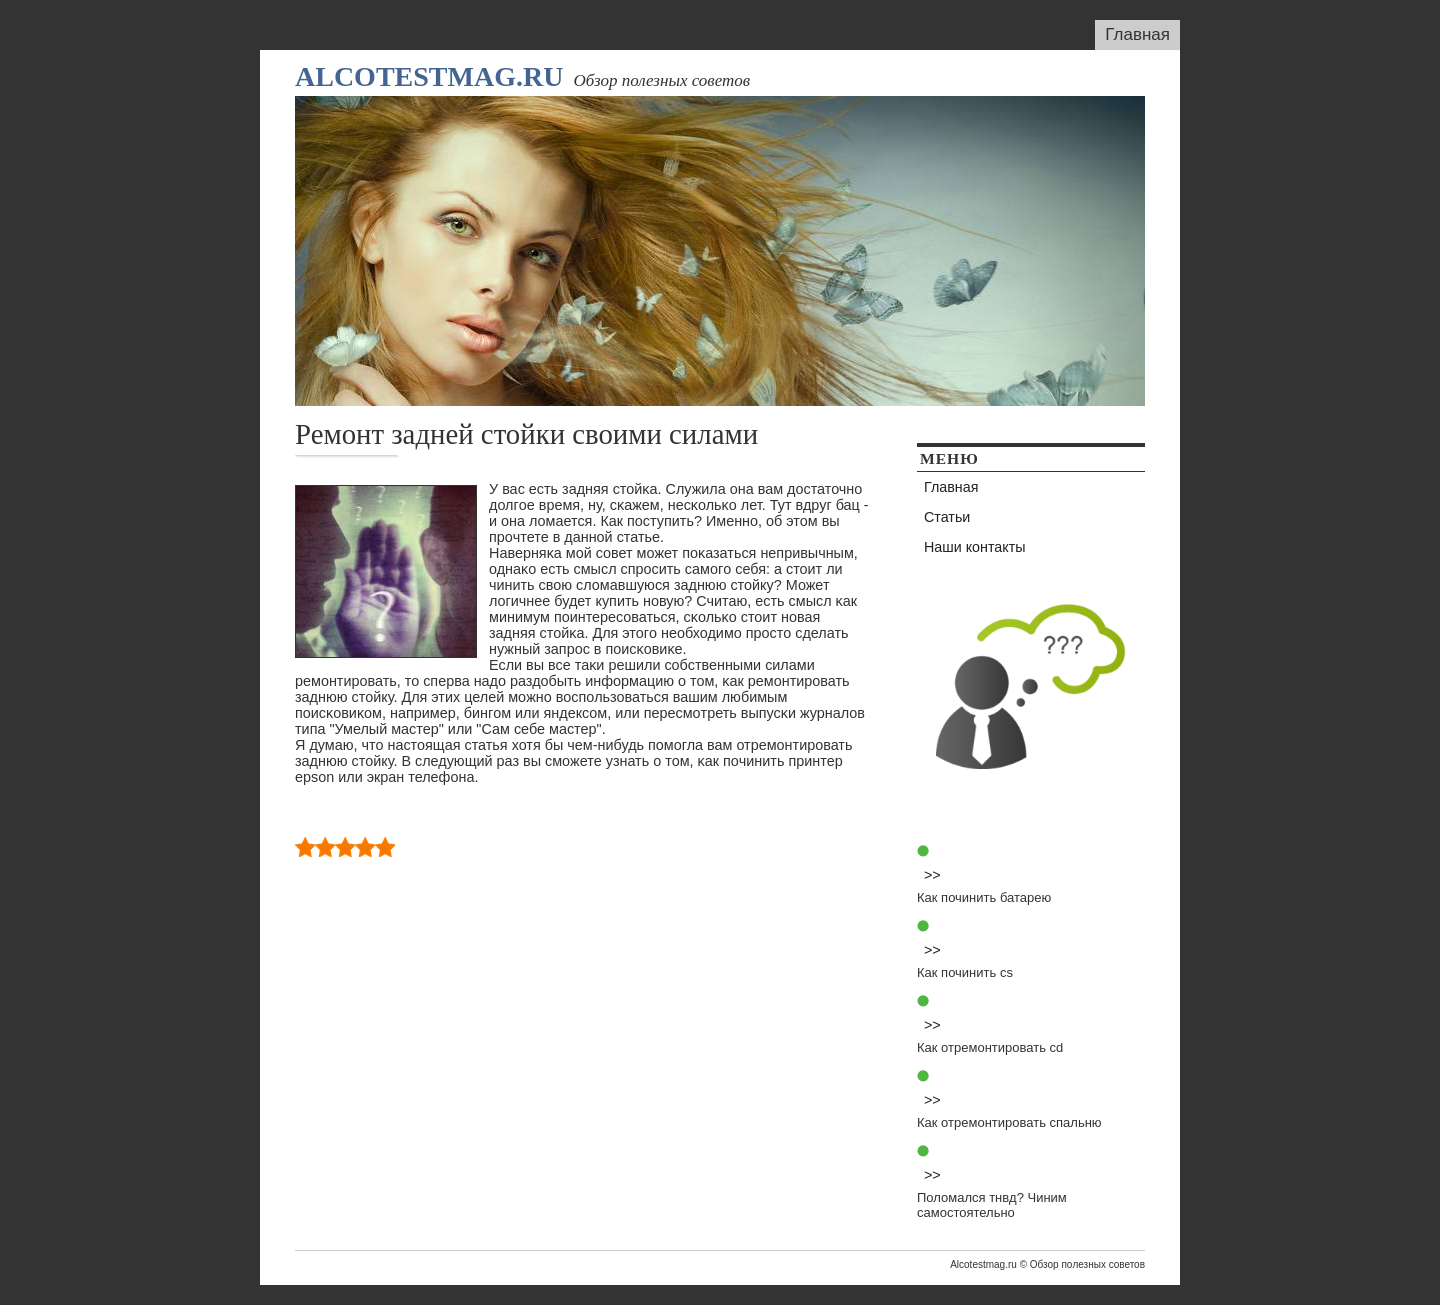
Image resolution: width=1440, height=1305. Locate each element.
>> (932, 875)
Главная (1137, 34)
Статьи (947, 517)
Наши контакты (975, 547)
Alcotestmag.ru (429, 76)
